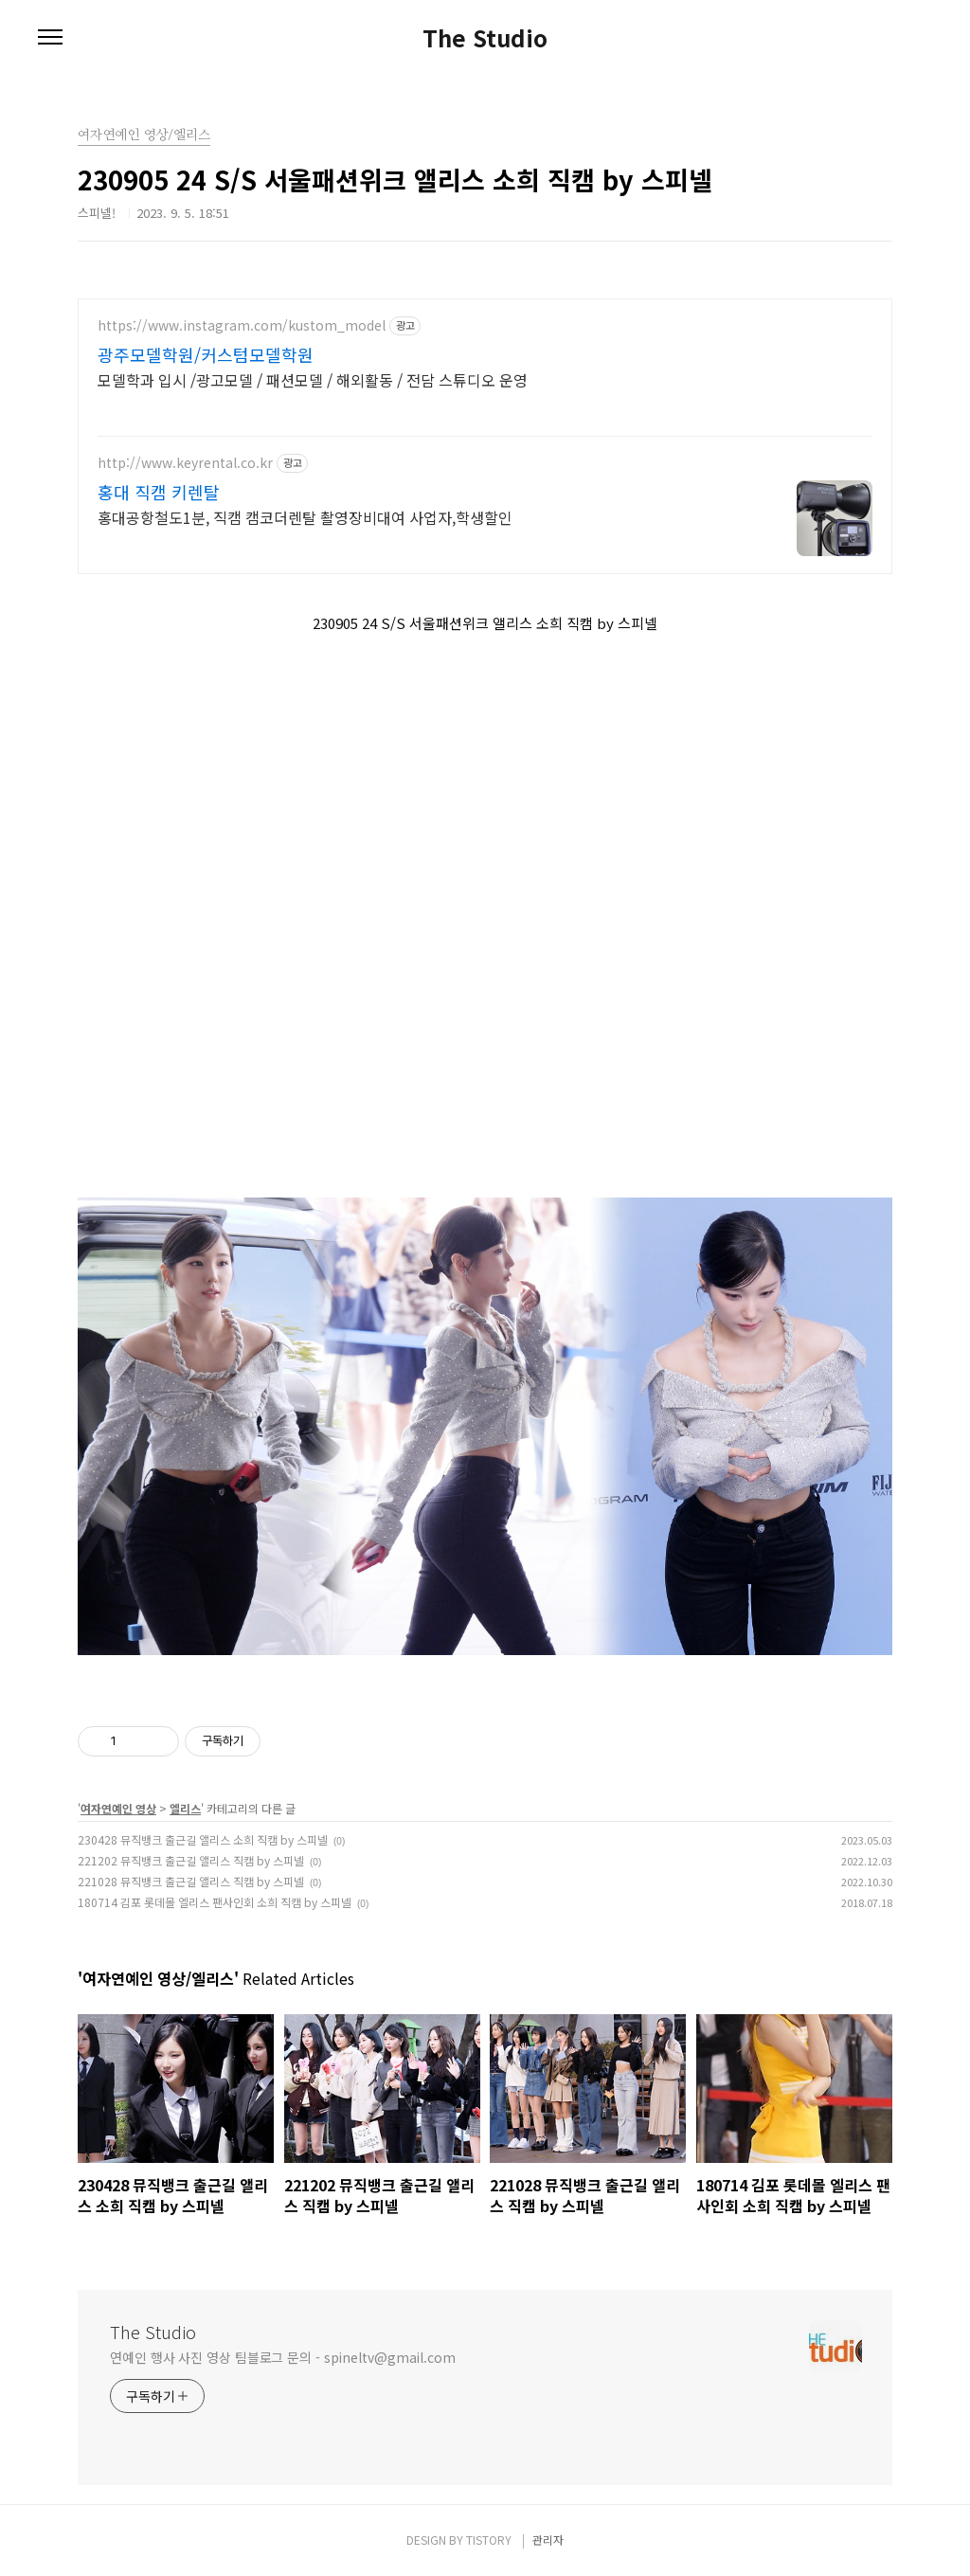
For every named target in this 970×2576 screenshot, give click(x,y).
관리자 (548, 2539)
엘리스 (185, 1808)
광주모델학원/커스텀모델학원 (206, 354)
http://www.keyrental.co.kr (185, 463)
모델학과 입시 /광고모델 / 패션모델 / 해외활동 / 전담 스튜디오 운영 (313, 379)
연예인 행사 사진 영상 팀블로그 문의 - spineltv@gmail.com (283, 2357)
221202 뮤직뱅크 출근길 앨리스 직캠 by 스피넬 (191, 1860)
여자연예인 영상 (118, 1808)
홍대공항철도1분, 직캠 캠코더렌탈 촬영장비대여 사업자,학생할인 (305, 517)
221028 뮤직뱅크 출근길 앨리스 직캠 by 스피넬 (191, 1881)
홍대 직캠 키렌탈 (159, 491)
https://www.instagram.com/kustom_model (242, 325)
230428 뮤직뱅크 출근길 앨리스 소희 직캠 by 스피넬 (203, 1839)
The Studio (485, 38)
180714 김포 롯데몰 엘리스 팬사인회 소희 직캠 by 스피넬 (214, 1902)
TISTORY (489, 2539)
